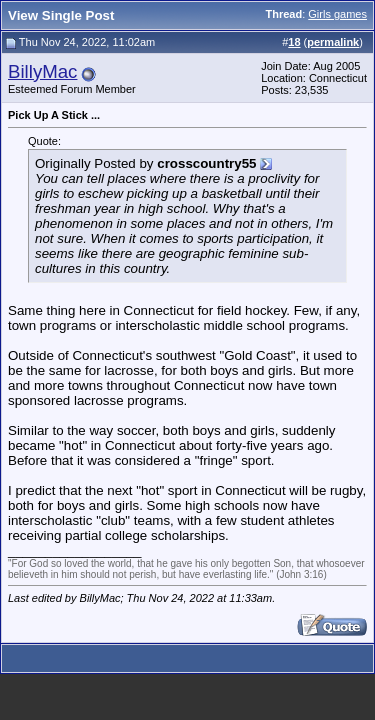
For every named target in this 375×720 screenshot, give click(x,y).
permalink (333, 42)
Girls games (337, 14)
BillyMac (42, 71)
